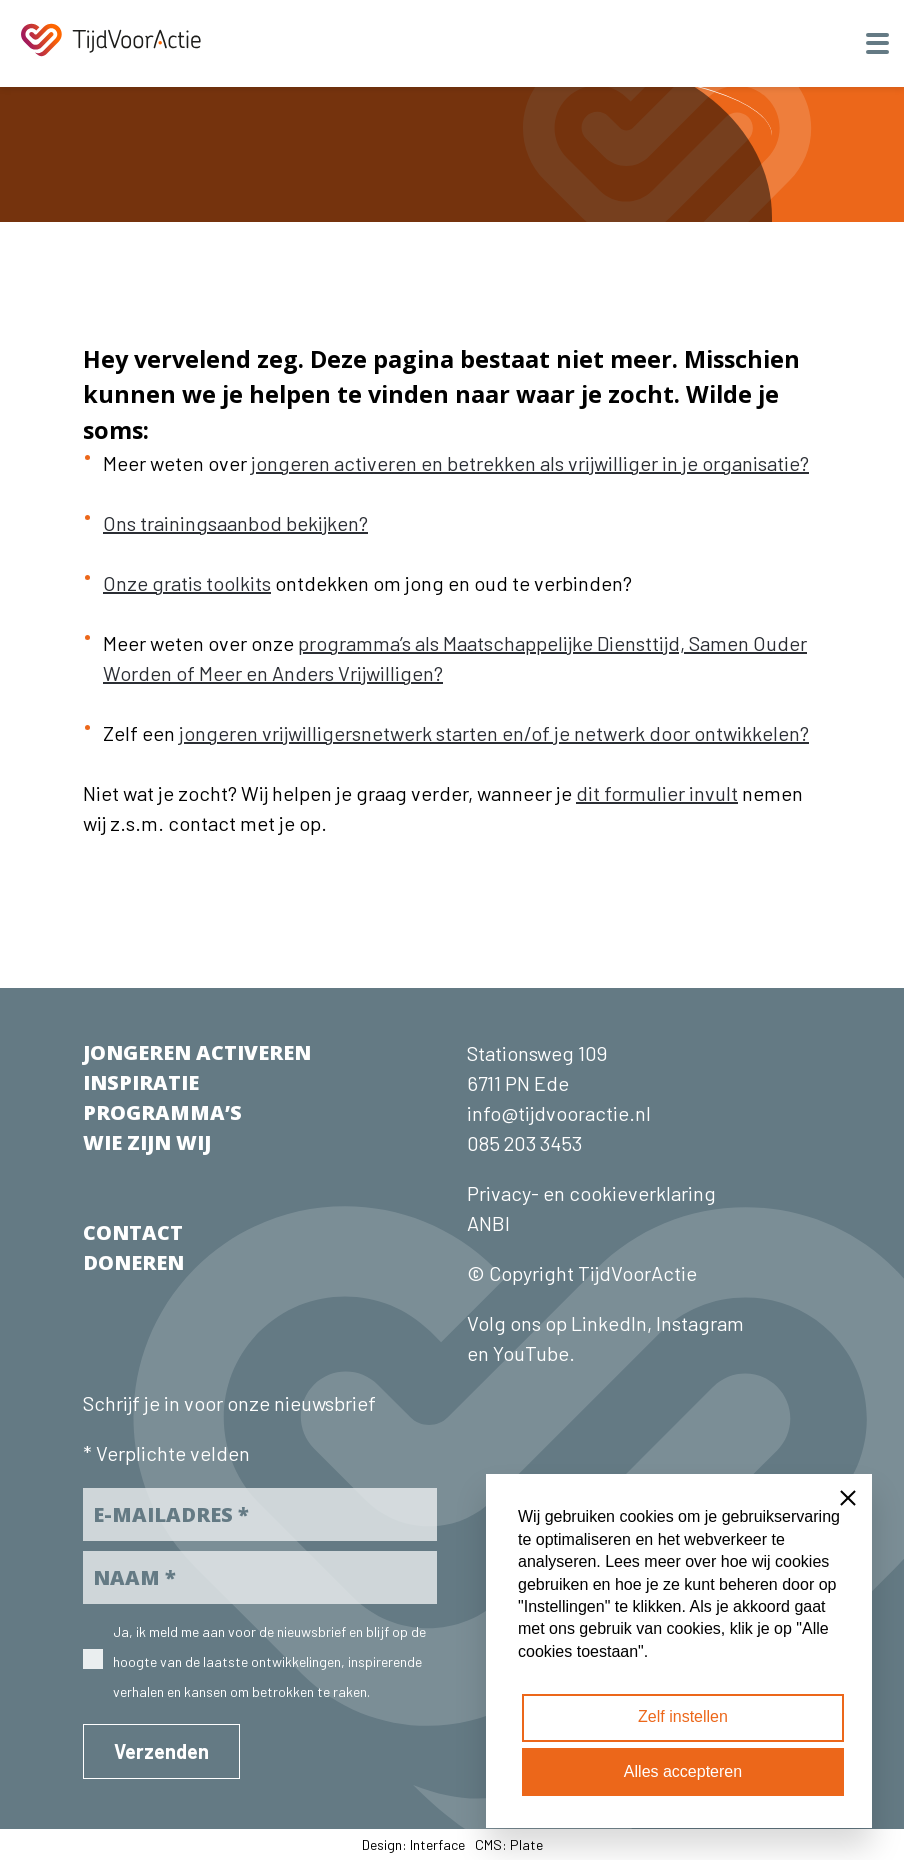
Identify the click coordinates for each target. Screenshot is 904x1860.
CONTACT (133, 1232)
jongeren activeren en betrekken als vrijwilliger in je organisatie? (530, 463)
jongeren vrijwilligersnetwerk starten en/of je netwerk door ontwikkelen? (494, 733)
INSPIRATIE (141, 1082)
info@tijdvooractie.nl (559, 1113)
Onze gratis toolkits (187, 583)
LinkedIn (607, 1323)
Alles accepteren (683, 1771)
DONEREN (133, 1262)
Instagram (700, 1323)
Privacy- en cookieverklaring (591, 1193)
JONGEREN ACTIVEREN (197, 1052)
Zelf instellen (683, 1716)
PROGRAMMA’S (162, 1112)
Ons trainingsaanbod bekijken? (235, 523)
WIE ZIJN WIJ (147, 1142)
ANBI (488, 1223)
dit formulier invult (657, 793)
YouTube (531, 1353)
